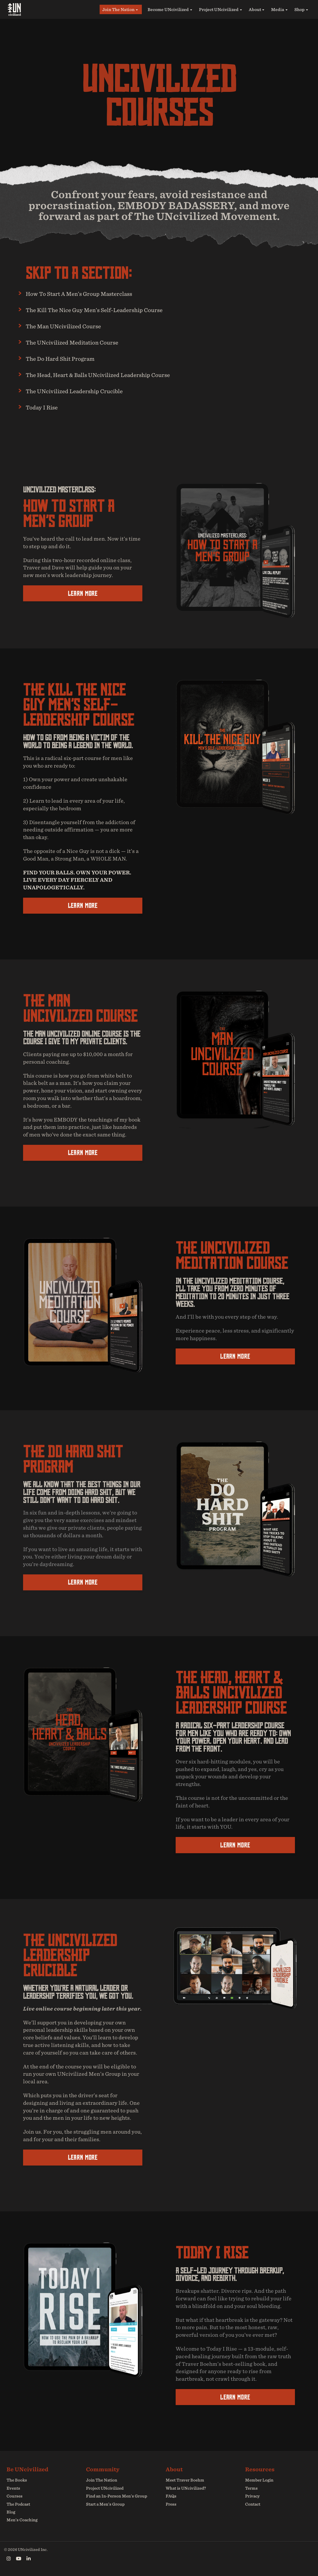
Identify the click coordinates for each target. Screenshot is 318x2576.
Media (277, 9)
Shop (299, 9)
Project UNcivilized (219, 9)
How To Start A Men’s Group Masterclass (89, 293)
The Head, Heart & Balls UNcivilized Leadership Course (112, 374)
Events (13, 2488)
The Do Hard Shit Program (67, 358)
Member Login (259, 2480)
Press (171, 2504)
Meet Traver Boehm (184, 2480)
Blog (11, 2512)
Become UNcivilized (168, 9)
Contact (252, 2504)
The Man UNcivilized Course (71, 326)
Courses (14, 2496)
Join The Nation (118, 9)
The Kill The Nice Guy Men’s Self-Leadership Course (107, 309)
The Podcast (18, 2504)
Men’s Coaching (21, 2520)
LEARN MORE (82, 593)
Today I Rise (45, 407)
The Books (16, 2480)
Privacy (252, 2496)
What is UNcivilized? (185, 2488)
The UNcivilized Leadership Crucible (84, 391)
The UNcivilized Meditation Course (81, 342)
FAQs (171, 2496)
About (255, 9)
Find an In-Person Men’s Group (115, 2496)
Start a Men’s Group (104, 2504)
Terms (251, 2488)
